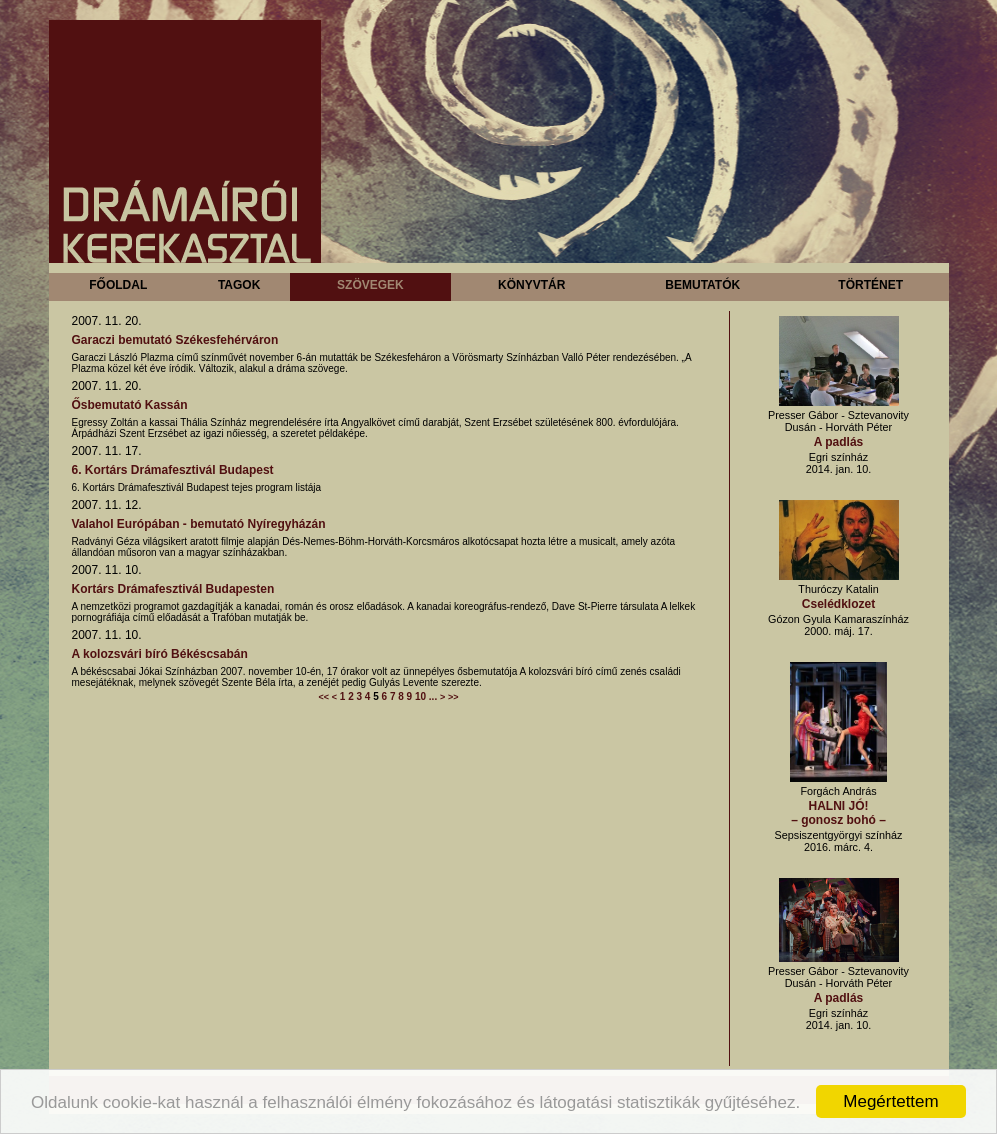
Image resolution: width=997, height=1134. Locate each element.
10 (420, 696)
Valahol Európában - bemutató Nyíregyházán (199, 524)
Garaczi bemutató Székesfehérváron (175, 340)
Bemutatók (702, 285)
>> (453, 697)
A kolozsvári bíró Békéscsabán (160, 654)
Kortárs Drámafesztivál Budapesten (173, 589)
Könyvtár (531, 285)
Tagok (239, 285)
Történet (870, 285)
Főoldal (118, 285)
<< (323, 697)
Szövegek (370, 285)
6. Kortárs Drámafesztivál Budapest (173, 470)
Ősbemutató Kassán (130, 405)
